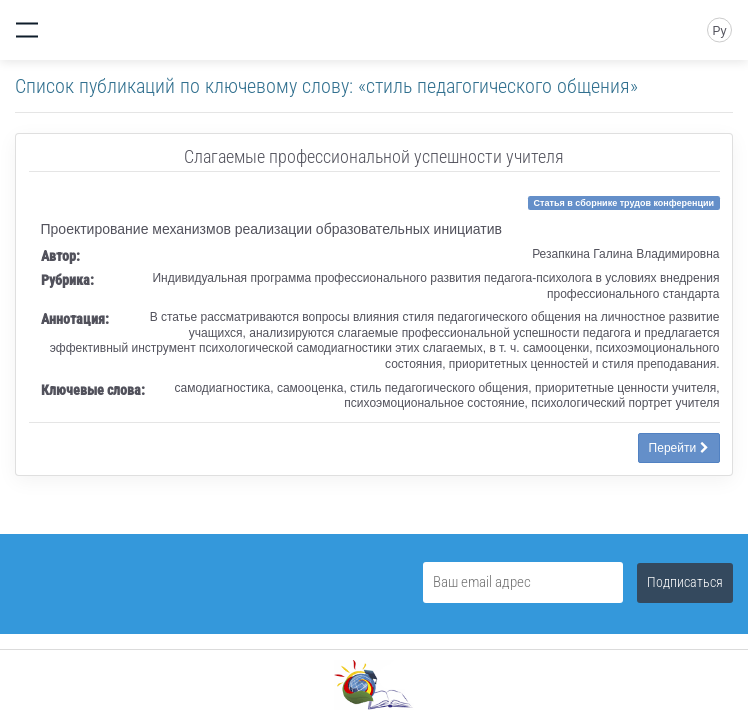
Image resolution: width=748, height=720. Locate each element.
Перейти (679, 448)
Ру (719, 31)
